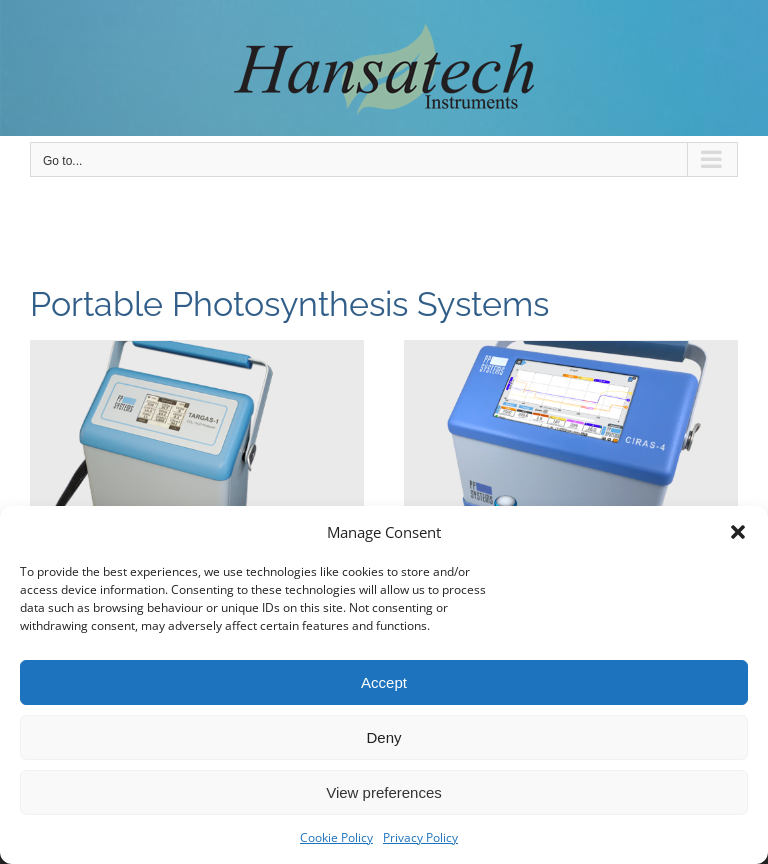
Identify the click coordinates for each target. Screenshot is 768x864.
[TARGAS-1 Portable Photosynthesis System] (197, 465)
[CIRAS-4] (571, 465)
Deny (383, 737)
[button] (738, 532)
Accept (384, 682)
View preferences (384, 792)
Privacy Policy (420, 837)
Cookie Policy (336, 837)
